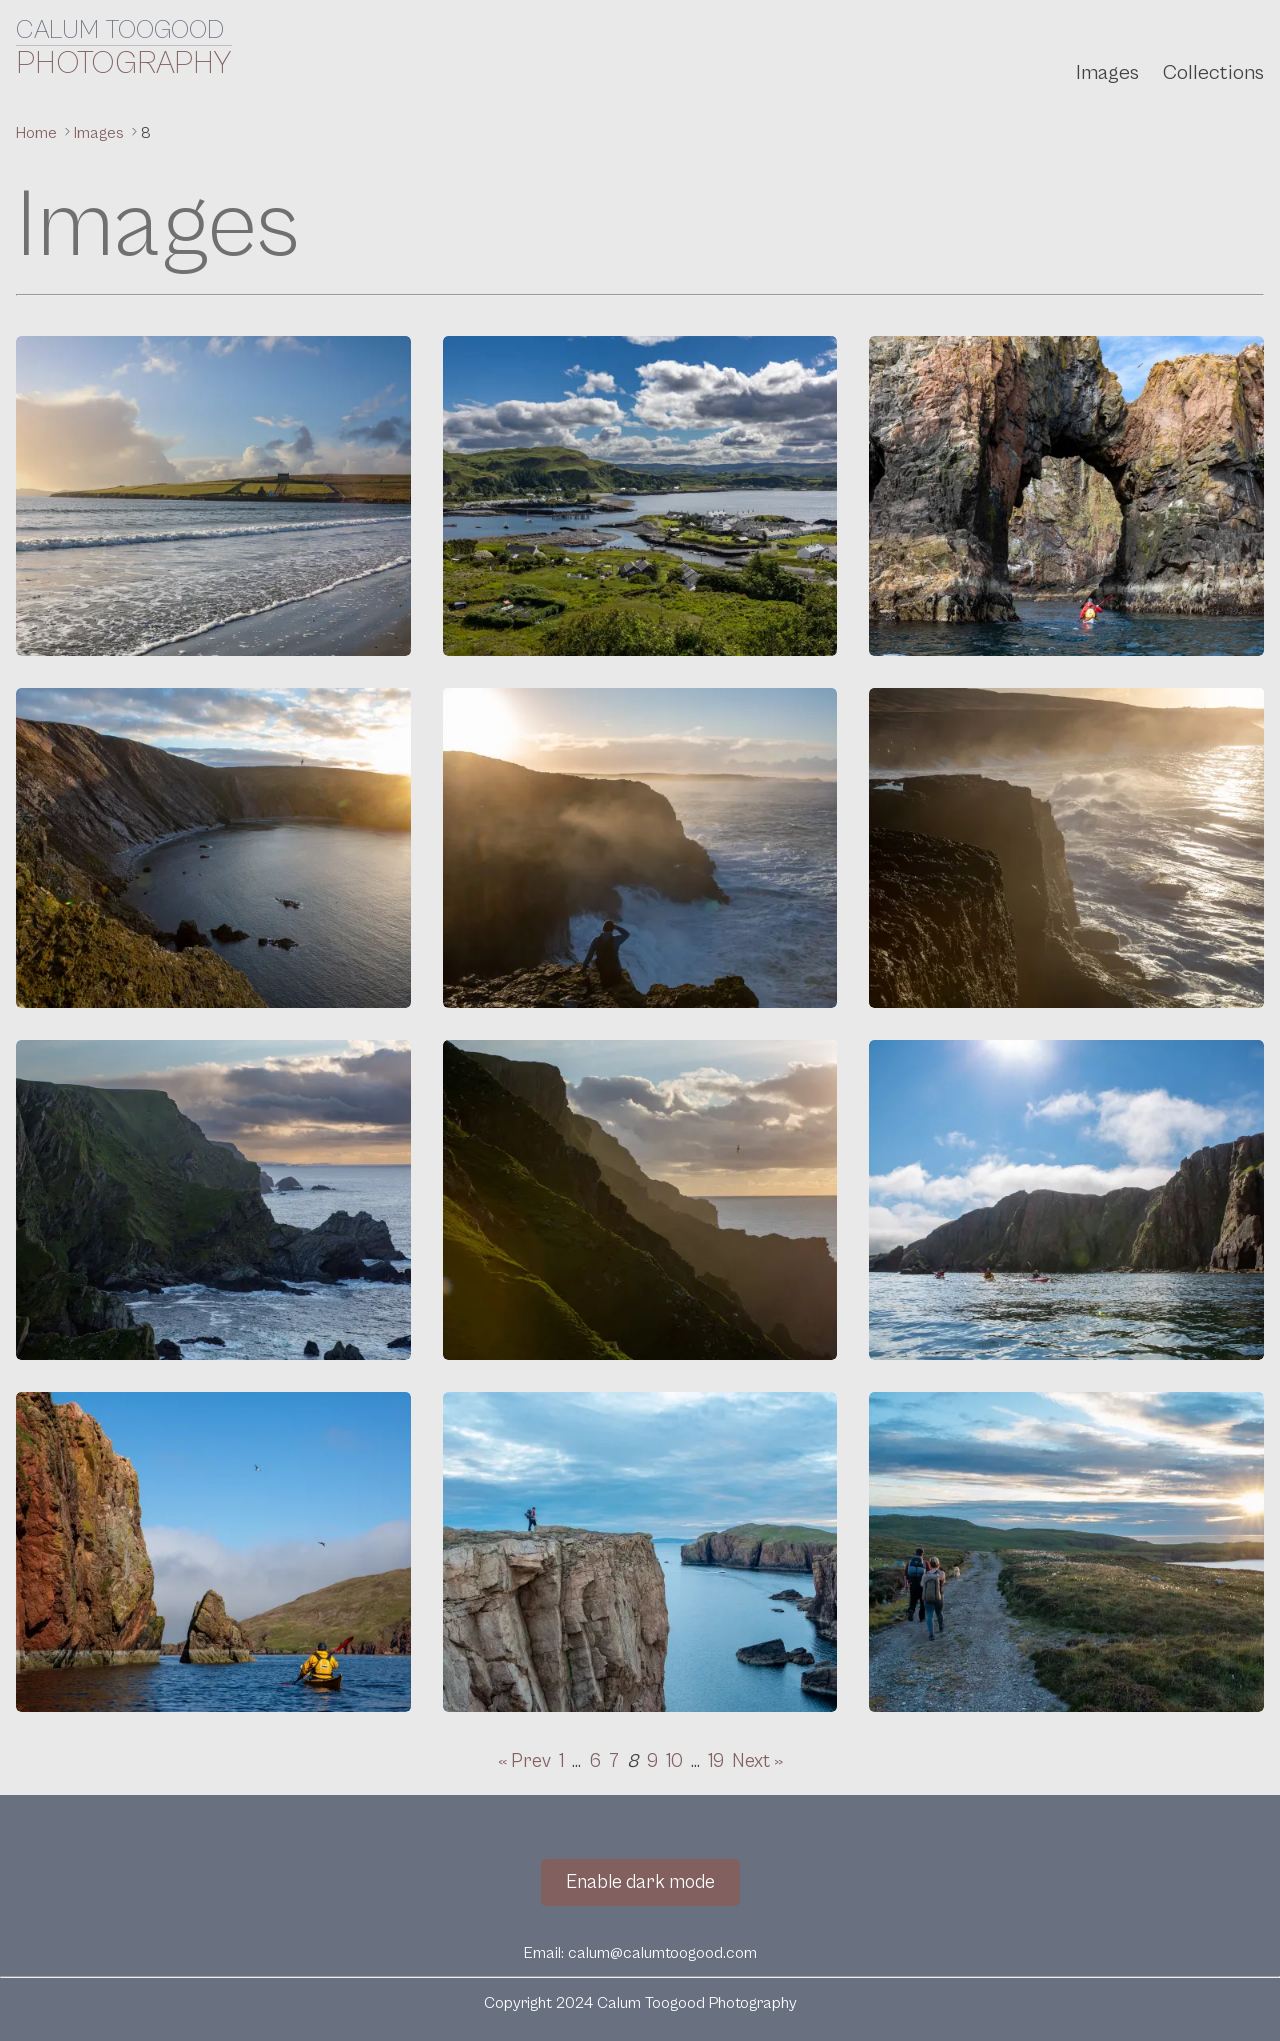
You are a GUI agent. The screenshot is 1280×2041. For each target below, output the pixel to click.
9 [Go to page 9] (652, 1761)
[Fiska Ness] (640, 1552)
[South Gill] (1066, 848)
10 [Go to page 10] (674, 1761)
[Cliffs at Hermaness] (213, 1200)
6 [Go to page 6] (595, 1761)
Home (38, 133)
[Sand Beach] (213, 496)
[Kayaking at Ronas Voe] (1066, 1200)
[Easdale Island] (640, 496)
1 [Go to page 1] (561, 1761)
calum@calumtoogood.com (662, 1953)
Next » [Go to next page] (757, 1761)
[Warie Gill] (640, 848)
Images (1107, 73)
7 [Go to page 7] (614, 1761)
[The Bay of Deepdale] (213, 848)
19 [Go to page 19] (716, 1761)
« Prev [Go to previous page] (524, 1761)
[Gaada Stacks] (1066, 496)
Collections (1213, 73)
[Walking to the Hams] (1066, 1552)
